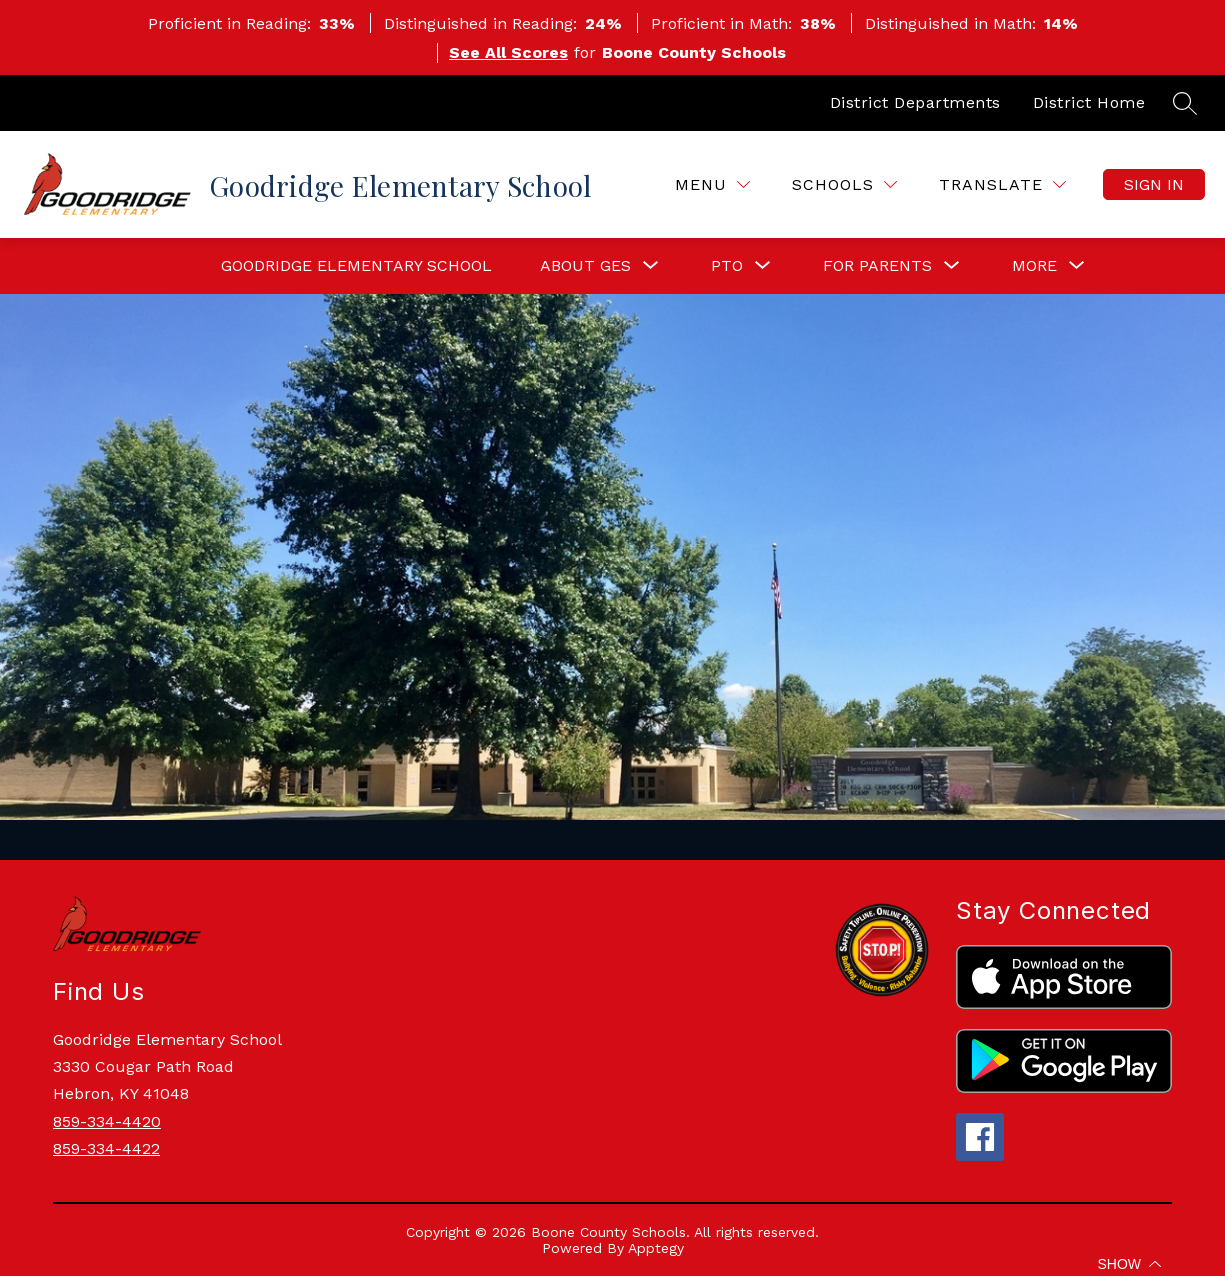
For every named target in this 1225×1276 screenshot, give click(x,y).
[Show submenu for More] (1034, 266)
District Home (1089, 102)
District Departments (915, 102)
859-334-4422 (106, 1148)
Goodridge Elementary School (356, 265)
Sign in (1154, 184)
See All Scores (508, 52)
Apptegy (656, 1248)
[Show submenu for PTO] (727, 266)
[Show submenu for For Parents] (877, 266)
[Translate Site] (1002, 184)
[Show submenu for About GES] (585, 266)
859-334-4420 (107, 1121)
